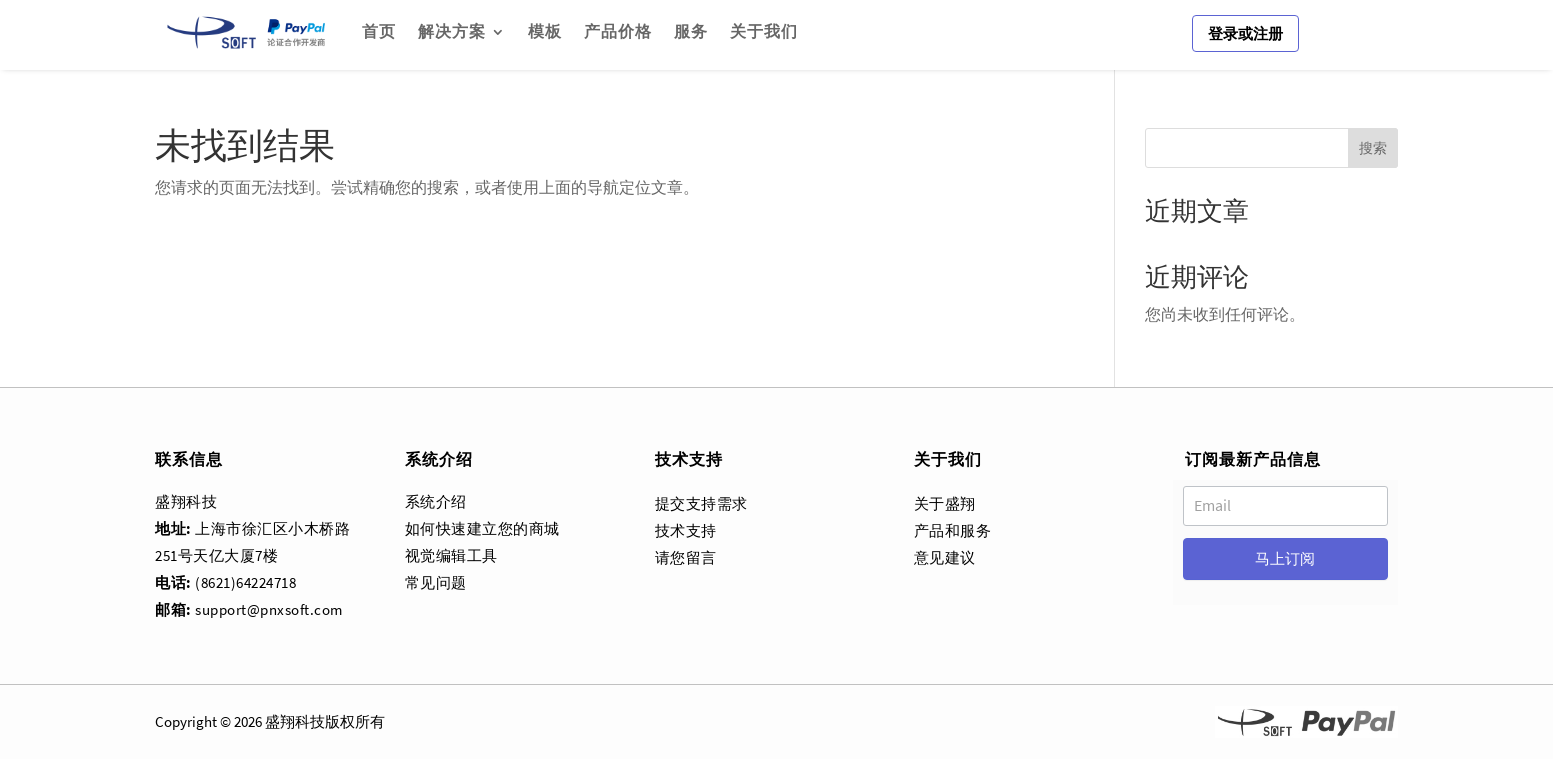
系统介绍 (436, 501)
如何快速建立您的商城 (482, 528)
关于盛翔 (945, 503)
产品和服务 (953, 530)
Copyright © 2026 (208, 721)
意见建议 (945, 557)
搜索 (1373, 148)
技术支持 (686, 530)
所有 (370, 721)
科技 (310, 721)
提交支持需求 (701, 503)
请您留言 (686, 557)
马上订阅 (1285, 558)
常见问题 (436, 582)
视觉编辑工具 (451, 555)
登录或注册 (1245, 33)
